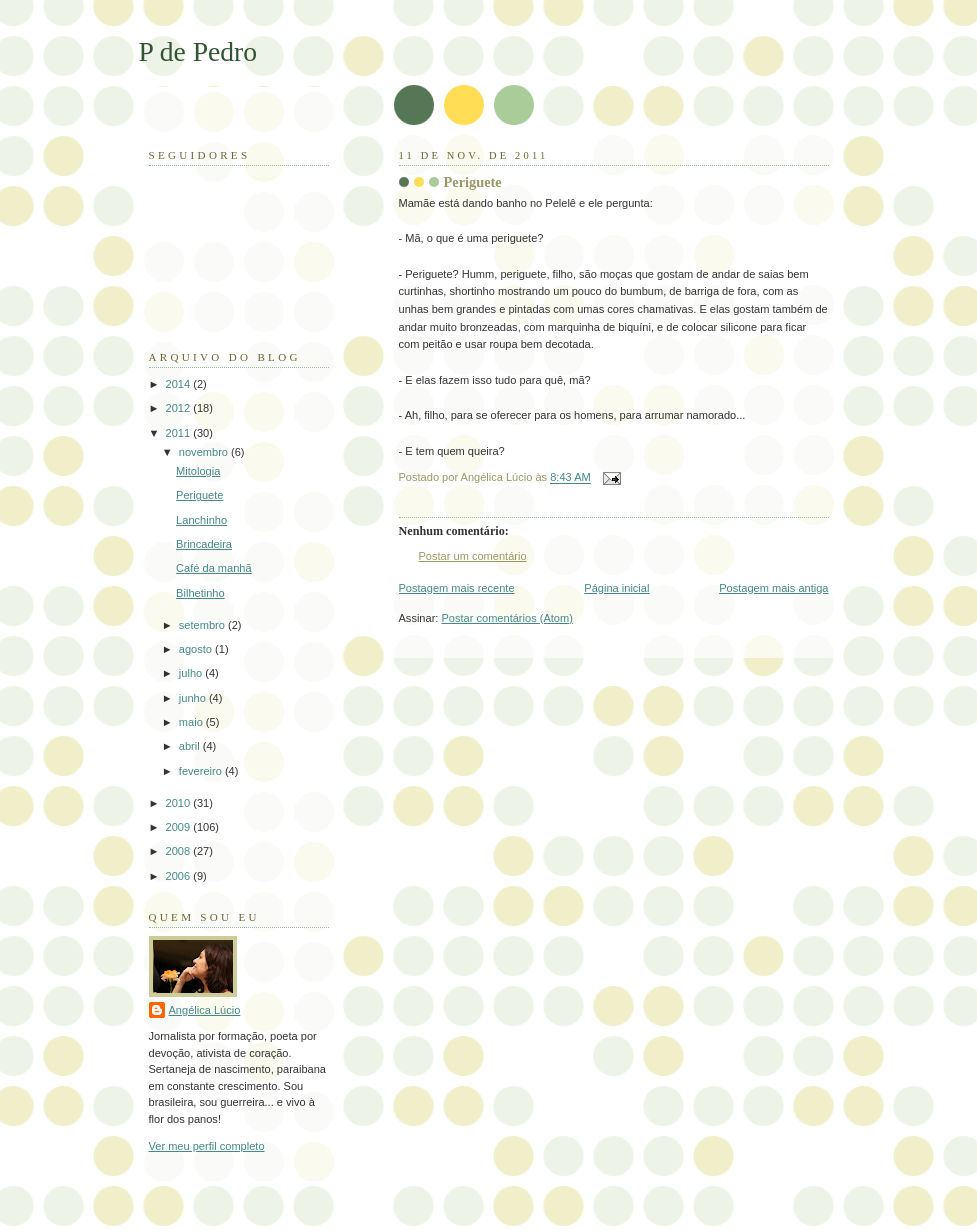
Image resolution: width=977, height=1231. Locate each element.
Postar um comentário (473, 556)
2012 (180, 408)
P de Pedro (198, 51)
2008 (180, 851)
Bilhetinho (200, 593)
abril (191, 746)
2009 (180, 827)
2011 (180, 433)
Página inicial (616, 588)
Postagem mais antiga (773, 588)
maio (192, 722)
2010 (180, 803)
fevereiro (202, 771)
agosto (197, 649)
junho (194, 698)
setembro (203, 625)
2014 (180, 384)
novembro (205, 452)
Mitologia (198, 471)
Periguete (473, 182)
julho (192, 673)
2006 (180, 876)
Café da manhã (214, 568)
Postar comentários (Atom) (506, 618)
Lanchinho (201, 520)
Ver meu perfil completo (207, 1146)
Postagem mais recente (457, 588)
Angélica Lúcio (205, 1010)
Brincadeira (204, 544)
